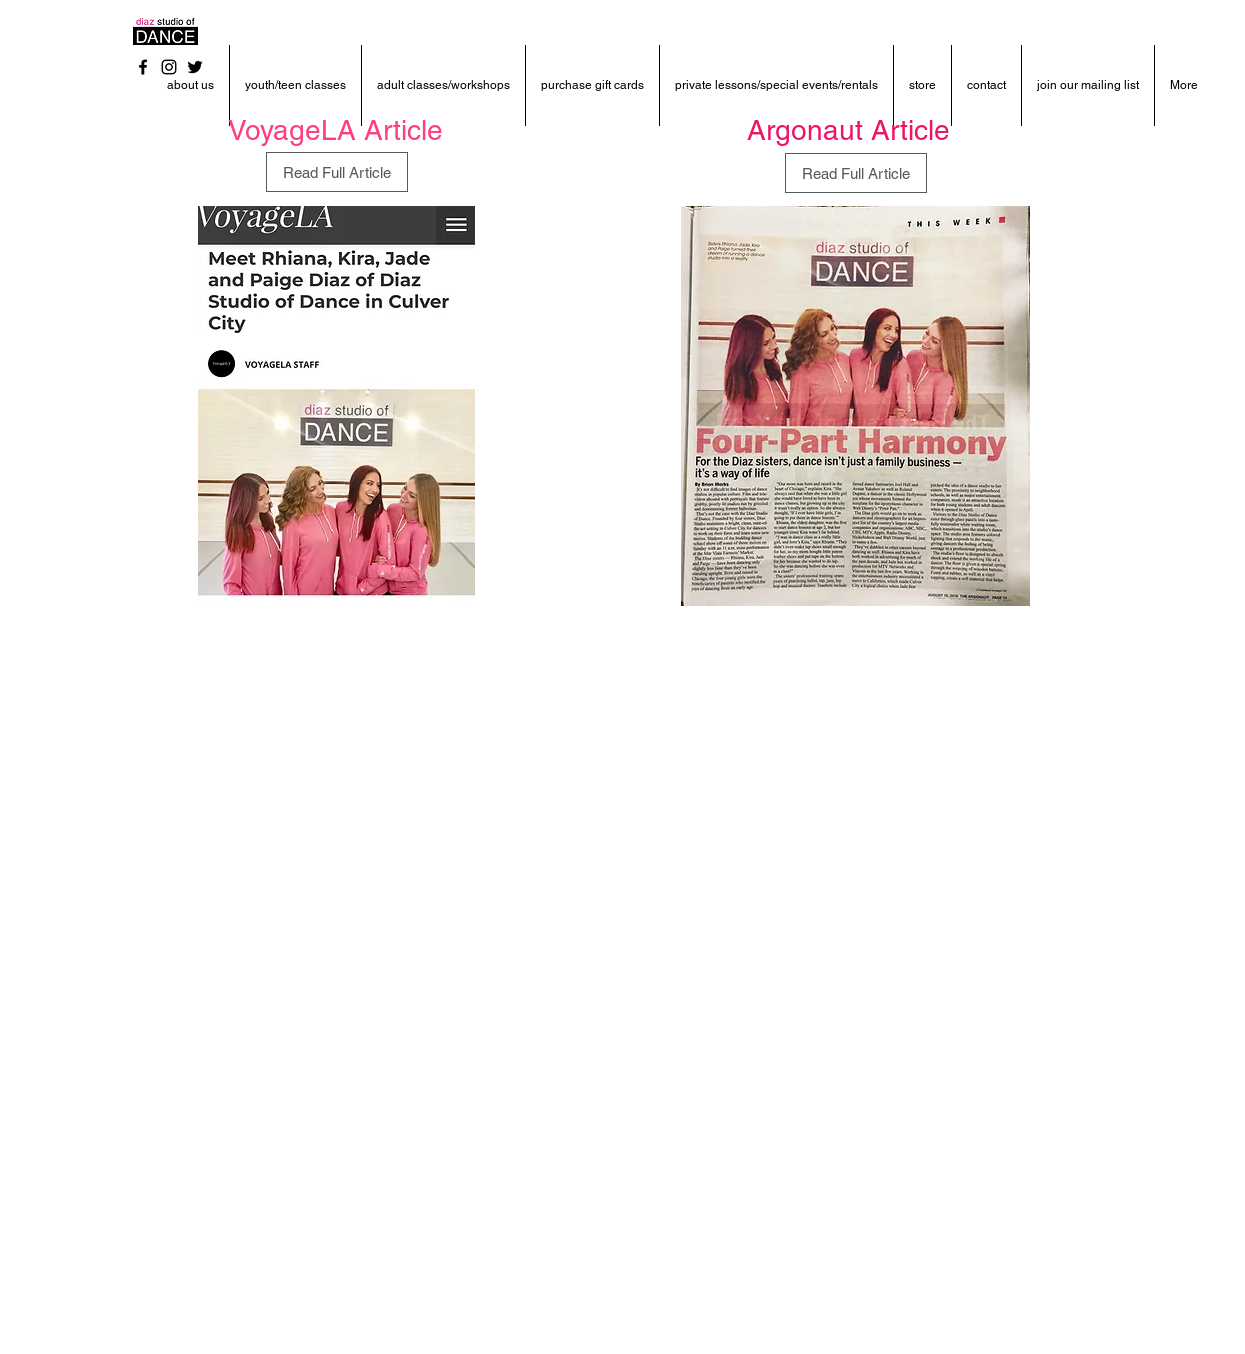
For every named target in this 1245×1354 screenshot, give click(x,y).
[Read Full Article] (337, 172)
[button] (190, 85)
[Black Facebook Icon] (143, 67)
